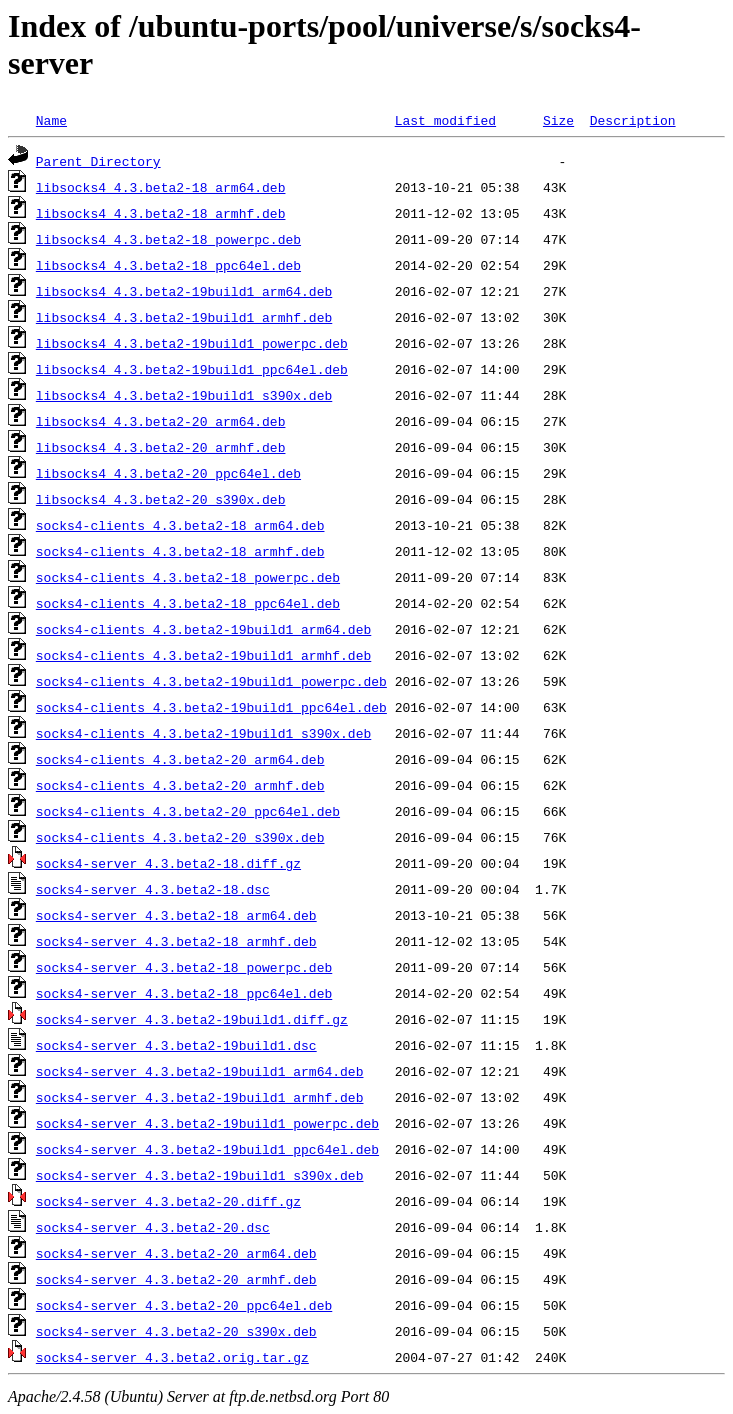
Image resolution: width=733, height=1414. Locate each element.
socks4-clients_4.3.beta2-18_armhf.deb (180, 551)
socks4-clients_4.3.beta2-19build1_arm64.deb (203, 629)
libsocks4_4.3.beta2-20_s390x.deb (161, 499)
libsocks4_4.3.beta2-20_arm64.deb (161, 421)
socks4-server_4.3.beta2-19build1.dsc (176, 1045)
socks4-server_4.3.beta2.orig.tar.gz (172, 1357)
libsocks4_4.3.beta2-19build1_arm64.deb (184, 291)
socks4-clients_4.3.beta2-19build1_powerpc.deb (211, 681)
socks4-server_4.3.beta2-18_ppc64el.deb (184, 993)
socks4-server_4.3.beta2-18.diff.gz (168, 863)
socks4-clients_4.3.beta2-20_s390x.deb (180, 837)
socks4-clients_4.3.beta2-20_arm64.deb (180, 759)
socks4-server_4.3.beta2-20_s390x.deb (176, 1331)
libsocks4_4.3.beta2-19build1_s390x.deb (184, 395)
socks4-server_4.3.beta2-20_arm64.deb (176, 1253)
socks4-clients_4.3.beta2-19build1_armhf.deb (203, 655)
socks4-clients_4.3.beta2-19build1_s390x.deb (203, 733)
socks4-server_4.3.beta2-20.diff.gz (168, 1201)
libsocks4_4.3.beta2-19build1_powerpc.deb (192, 343)
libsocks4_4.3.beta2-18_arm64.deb (161, 187)
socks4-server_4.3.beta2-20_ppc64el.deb (184, 1305)
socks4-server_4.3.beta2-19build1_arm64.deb (200, 1071)
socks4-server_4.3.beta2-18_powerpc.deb (184, 967)
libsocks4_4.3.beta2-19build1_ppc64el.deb (192, 369)
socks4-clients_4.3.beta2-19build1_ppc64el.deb (211, 707)
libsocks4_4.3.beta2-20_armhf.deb (161, 447)
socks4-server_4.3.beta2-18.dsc (153, 889)
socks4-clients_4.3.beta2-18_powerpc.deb (188, 577)
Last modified (445, 120)
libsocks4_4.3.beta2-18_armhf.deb (161, 213)
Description (633, 120)
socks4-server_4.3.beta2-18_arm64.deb (176, 915)
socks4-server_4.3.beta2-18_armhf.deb (176, 941)
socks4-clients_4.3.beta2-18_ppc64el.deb (188, 603)
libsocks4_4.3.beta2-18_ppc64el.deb (168, 265)
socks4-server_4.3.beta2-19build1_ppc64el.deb (207, 1149)
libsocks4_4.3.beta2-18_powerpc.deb (168, 239)
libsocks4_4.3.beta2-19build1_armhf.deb (184, 317)
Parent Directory (98, 161)
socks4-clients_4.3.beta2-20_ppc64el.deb (188, 811)
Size (558, 120)
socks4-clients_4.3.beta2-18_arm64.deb (180, 525)
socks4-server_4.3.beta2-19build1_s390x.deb (200, 1175)
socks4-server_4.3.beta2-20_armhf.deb (176, 1279)
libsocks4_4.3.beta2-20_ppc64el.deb (168, 473)
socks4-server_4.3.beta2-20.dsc (153, 1227)
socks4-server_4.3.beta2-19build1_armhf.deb (200, 1097)
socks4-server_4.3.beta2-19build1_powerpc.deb (207, 1123)
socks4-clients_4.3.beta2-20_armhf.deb (180, 785)
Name (51, 120)
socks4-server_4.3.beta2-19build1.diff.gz (192, 1019)
